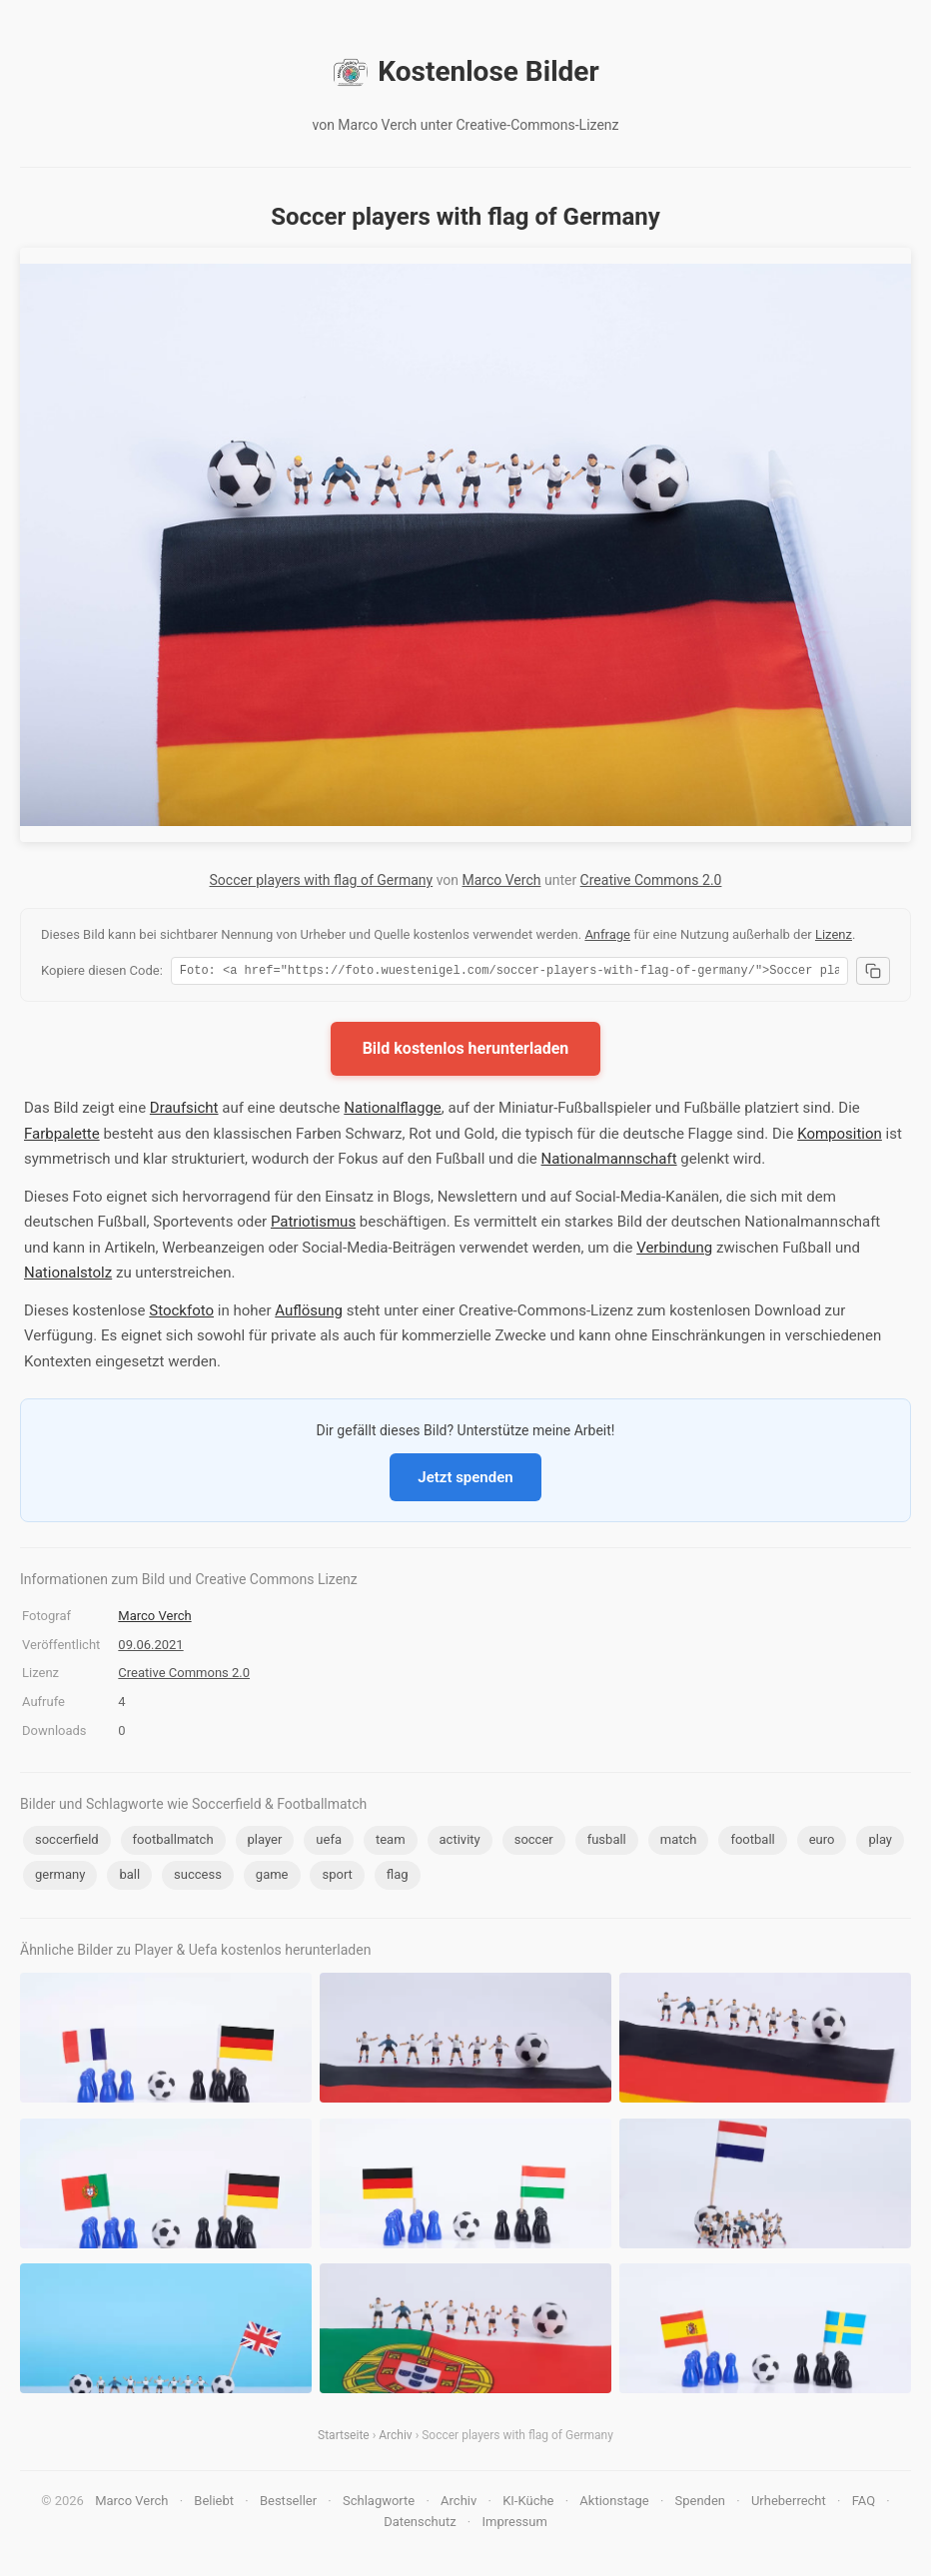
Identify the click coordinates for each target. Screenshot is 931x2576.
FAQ (863, 2503)
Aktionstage (613, 2503)
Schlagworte (379, 2503)
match (678, 1842)
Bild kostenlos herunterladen (466, 1051)
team (391, 1842)
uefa (329, 1842)
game (272, 1877)
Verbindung (674, 1251)
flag (398, 1877)
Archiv (395, 2438)
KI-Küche (527, 2503)
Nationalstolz (68, 1276)
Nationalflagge (393, 1111)
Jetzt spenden (465, 1480)
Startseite (344, 2438)
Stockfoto (181, 1313)
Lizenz (833, 934)
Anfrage (607, 934)
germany (60, 1877)
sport (337, 1877)
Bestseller (288, 2503)
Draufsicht (184, 1111)
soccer (533, 1842)
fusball (606, 1842)
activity (460, 1842)
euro (822, 1842)
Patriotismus (313, 1225)
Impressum (513, 2524)
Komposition (839, 1137)
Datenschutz (420, 2524)
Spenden (700, 2503)
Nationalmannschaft (609, 1162)
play (880, 1842)
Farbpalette (62, 1137)
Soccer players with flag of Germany (322, 880)
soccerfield (67, 1842)
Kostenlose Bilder (465, 72)
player (265, 1842)
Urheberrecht (788, 2503)
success (198, 1877)
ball (129, 1877)
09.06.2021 (150, 1647)
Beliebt (214, 2503)
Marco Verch (502, 880)
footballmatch (173, 1842)
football (752, 1842)
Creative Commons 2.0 (651, 880)
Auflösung (309, 1313)
